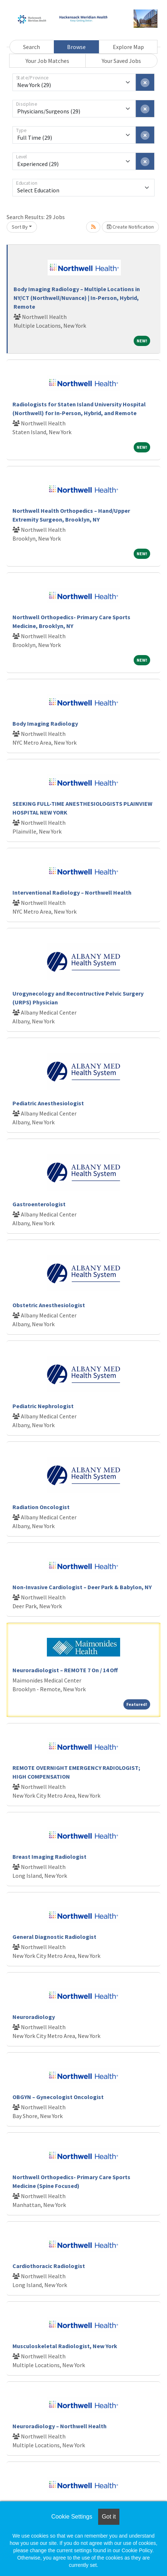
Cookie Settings (71, 2516)
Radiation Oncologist (41, 1507)
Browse (76, 46)
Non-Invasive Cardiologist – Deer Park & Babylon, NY (82, 1587)
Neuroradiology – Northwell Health (59, 2426)
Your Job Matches (47, 60)
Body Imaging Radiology (45, 723)
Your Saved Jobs (121, 60)
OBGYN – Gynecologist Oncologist (58, 2097)
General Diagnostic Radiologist (54, 1936)
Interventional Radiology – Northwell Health (71, 892)
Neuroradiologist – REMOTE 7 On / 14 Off (65, 1670)
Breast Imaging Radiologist (49, 1856)
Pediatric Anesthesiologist (48, 1103)
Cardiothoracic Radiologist (48, 2265)
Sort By (20, 226)
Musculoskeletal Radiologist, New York (64, 2346)
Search (31, 46)
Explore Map (128, 46)
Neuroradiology (33, 2016)
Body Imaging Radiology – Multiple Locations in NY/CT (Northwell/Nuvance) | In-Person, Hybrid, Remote (77, 297)
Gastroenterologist (39, 1204)
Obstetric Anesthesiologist (48, 1305)
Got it (109, 2516)
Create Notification (130, 226)
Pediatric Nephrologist (43, 1406)
